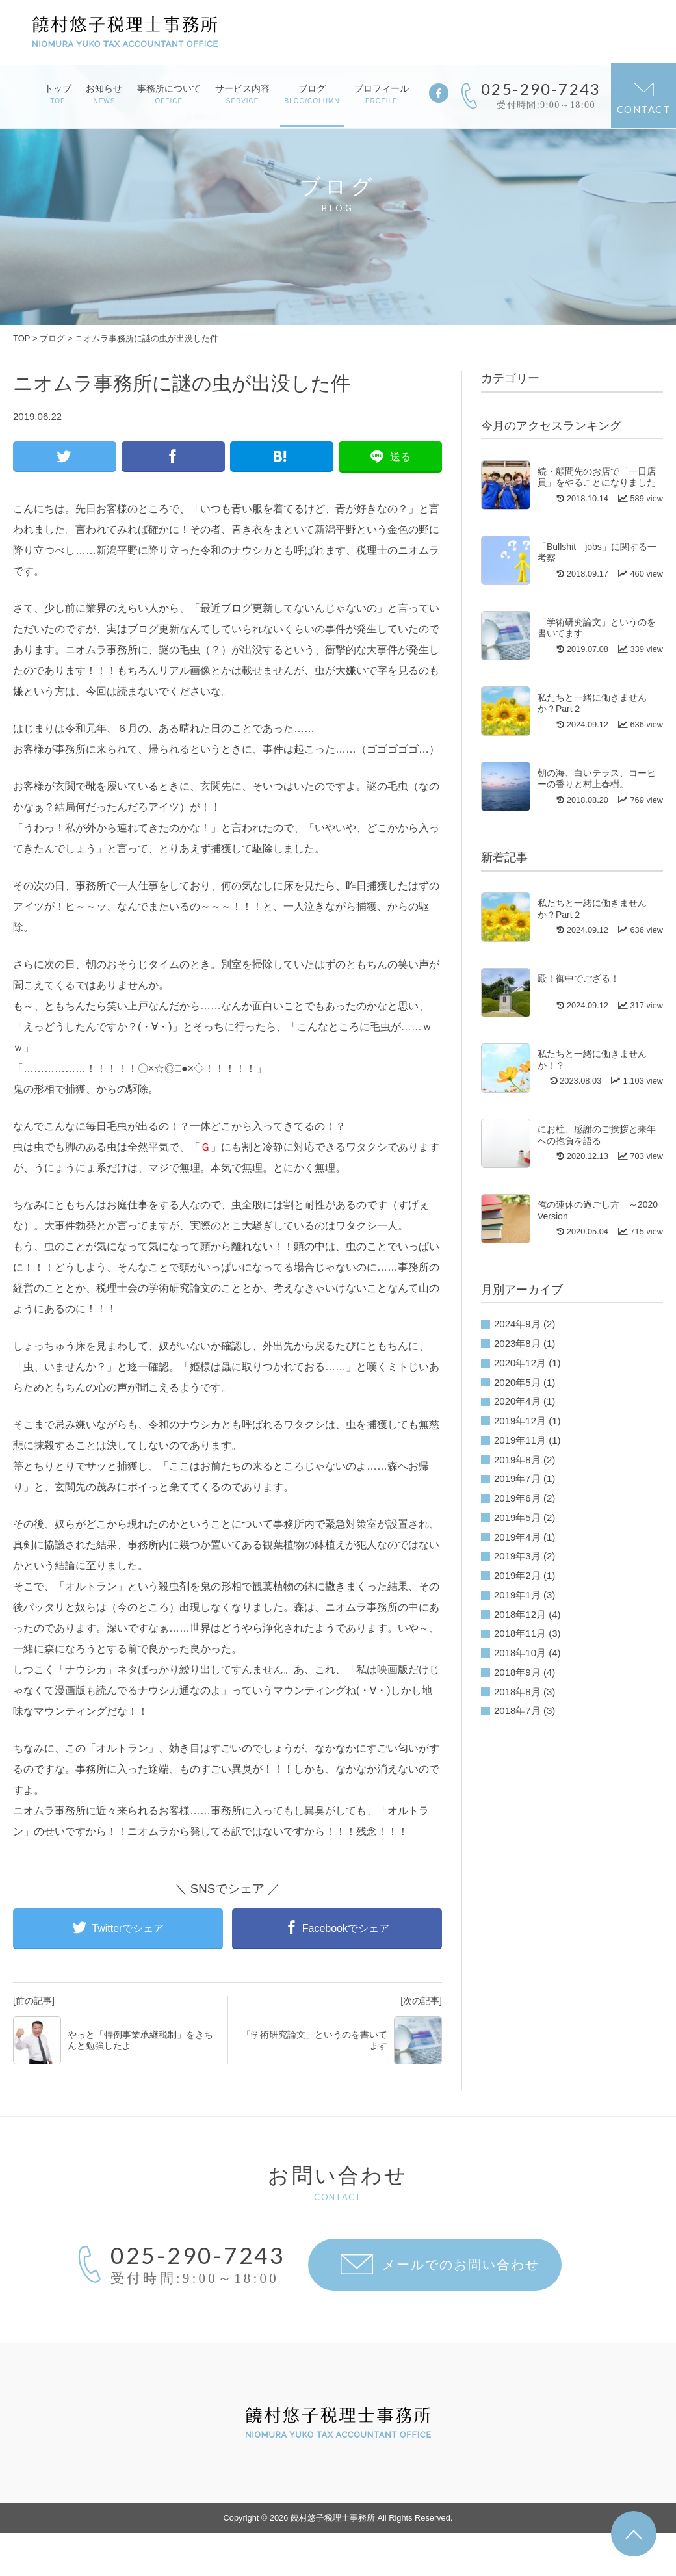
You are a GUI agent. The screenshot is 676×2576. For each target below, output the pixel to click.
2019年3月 (517, 1555)
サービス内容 (242, 94)
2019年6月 (517, 1497)
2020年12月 (520, 1362)
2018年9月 (517, 1672)
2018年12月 (520, 1614)
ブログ (312, 94)
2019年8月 (517, 1459)
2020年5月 (517, 1382)
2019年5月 (517, 1517)
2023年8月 (517, 1343)
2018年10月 (520, 1652)
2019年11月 (520, 1440)
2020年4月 (517, 1401)
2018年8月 (517, 1691)
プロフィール (381, 94)
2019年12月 (520, 1420)
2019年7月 (517, 1478)
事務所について (169, 94)
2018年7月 (517, 1710)
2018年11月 (520, 1633)
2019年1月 (517, 1594)
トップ (58, 94)
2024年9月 (517, 1323)
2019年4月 (517, 1536)
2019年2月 (517, 1575)
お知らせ (104, 94)
